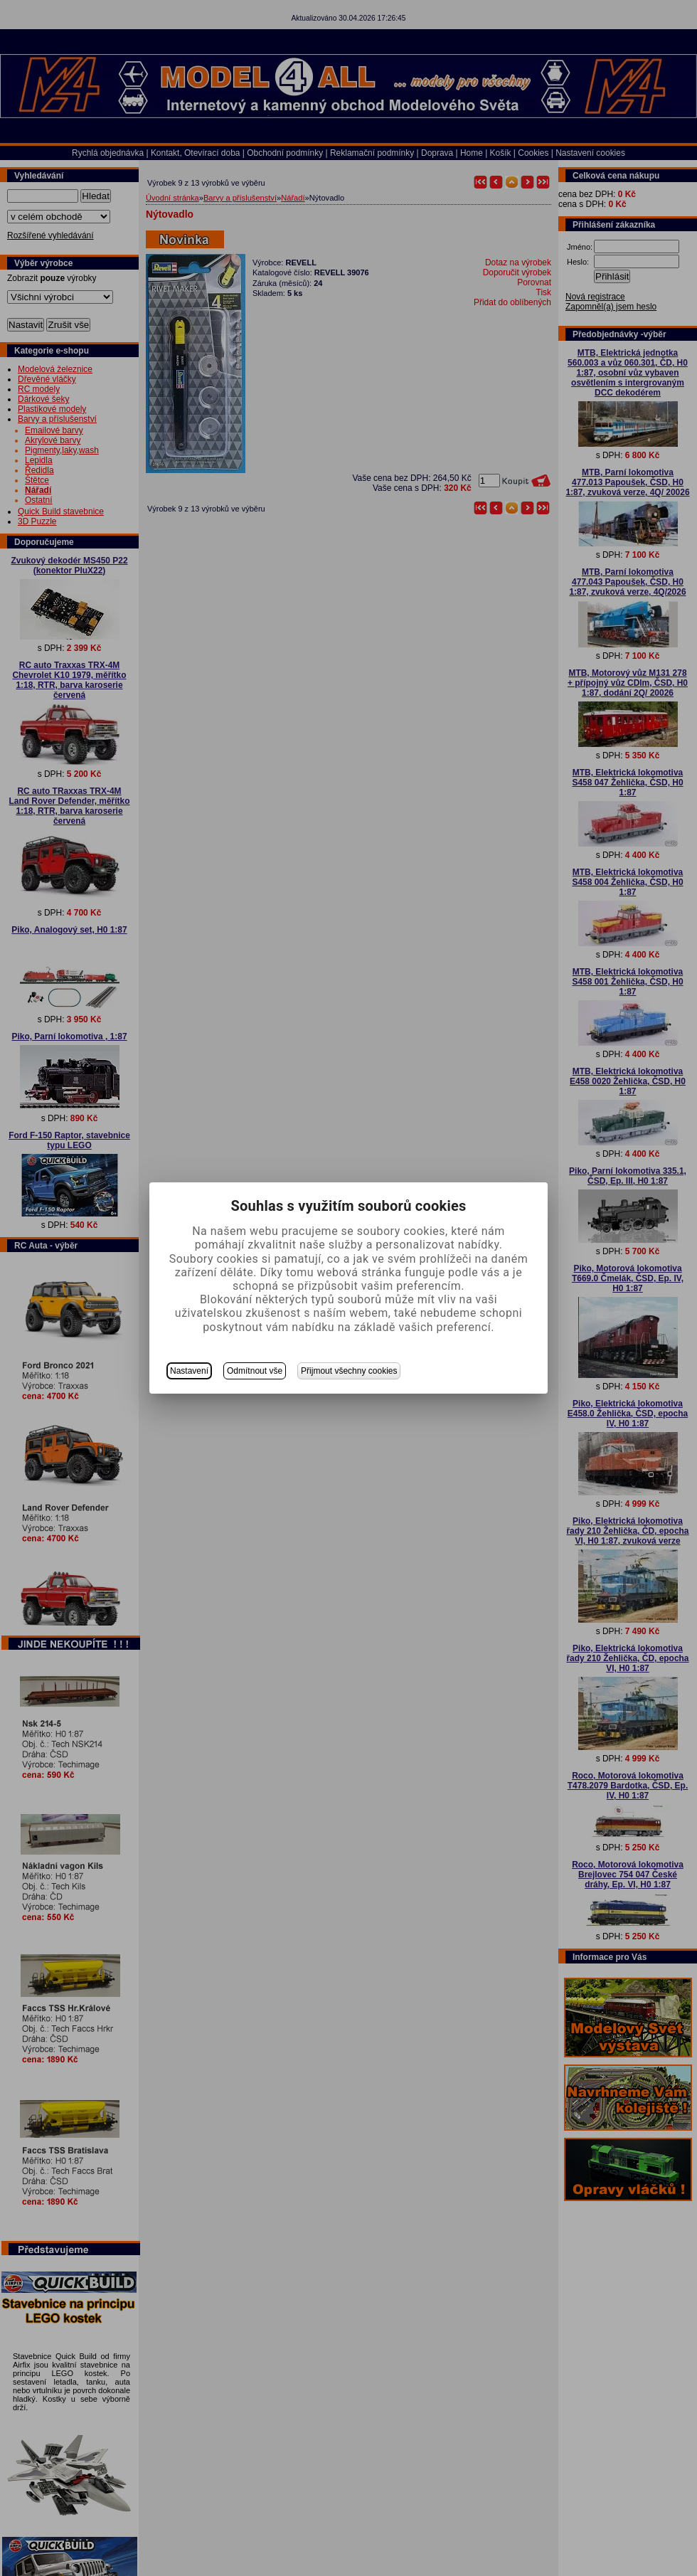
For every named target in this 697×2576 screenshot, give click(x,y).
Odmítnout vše (254, 1371)
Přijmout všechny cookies (349, 1371)
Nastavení (189, 1371)
